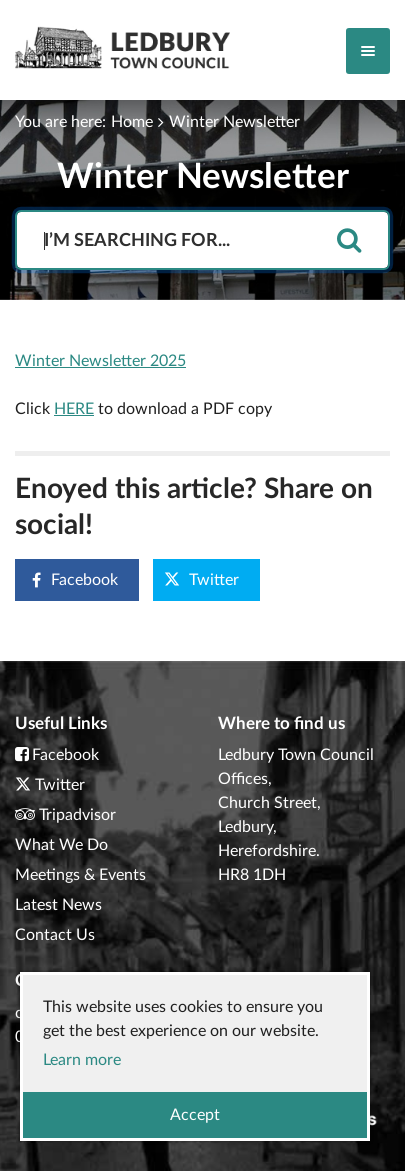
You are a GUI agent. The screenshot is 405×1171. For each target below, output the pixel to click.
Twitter (201, 579)
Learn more (82, 1060)
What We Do (61, 845)
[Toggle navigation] (368, 51)
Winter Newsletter (234, 122)
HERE (74, 409)
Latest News (58, 905)
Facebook (67, 579)
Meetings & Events (80, 875)
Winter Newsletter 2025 (100, 361)
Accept (195, 1115)
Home (132, 122)
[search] (349, 241)
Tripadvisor (77, 815)
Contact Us (55, 935)
